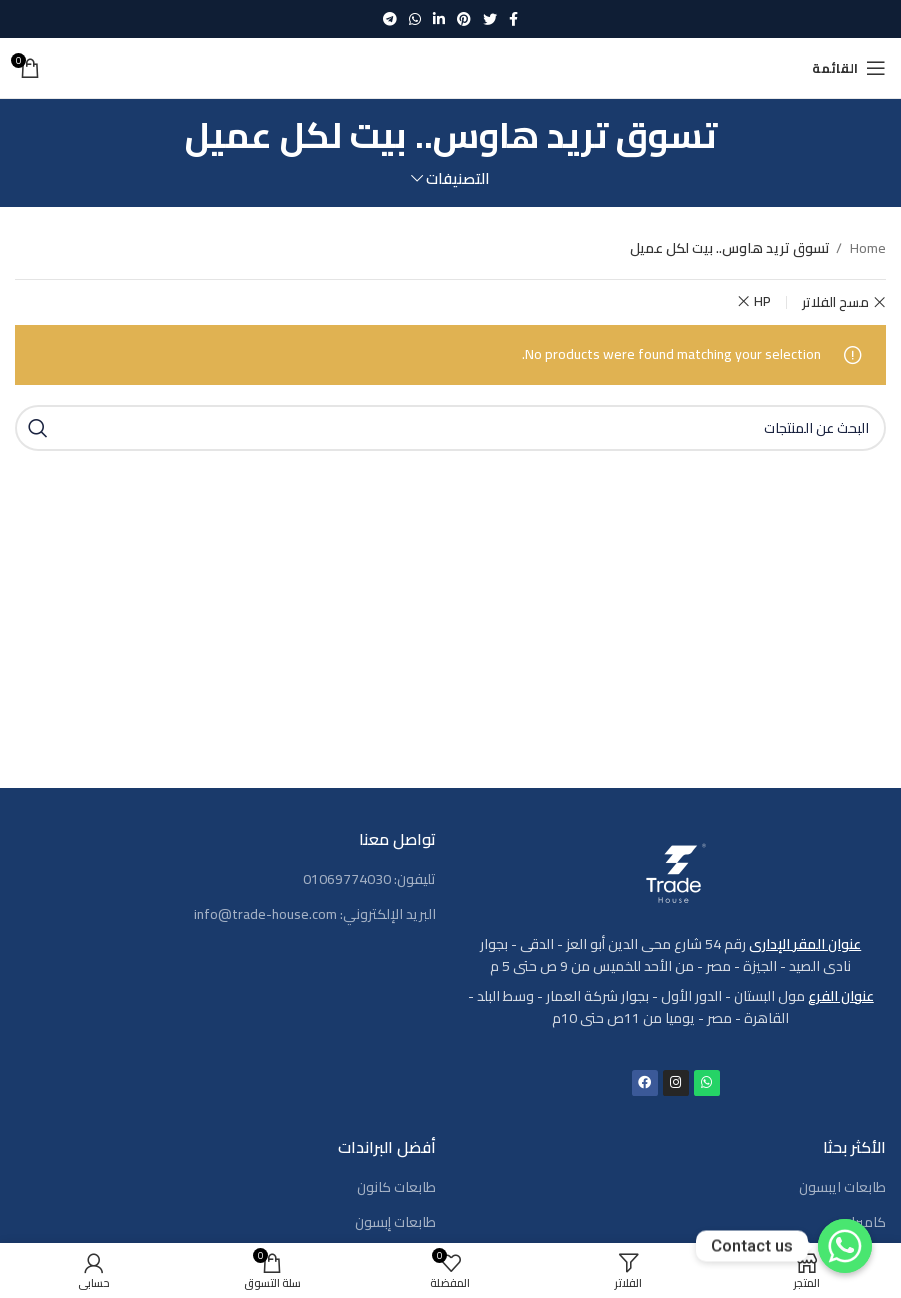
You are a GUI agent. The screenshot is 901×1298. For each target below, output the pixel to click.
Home (866, 248)
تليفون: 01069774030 (369, 880)
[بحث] (450, 428)
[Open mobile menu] (849, 68)
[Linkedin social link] (439, 19)
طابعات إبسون (395, 1223)
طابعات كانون (396, 1188)
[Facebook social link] (513, 19)
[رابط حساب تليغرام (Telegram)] (390, 19)
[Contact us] (845, 1246)
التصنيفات (458, 178)
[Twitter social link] (490, 19)
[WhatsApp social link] (415, 19)
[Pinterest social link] (464, 19)
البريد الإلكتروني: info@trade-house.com (315, 915)
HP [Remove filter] (762, 301)
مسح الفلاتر (835, 302)
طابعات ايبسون (842, 1188)
